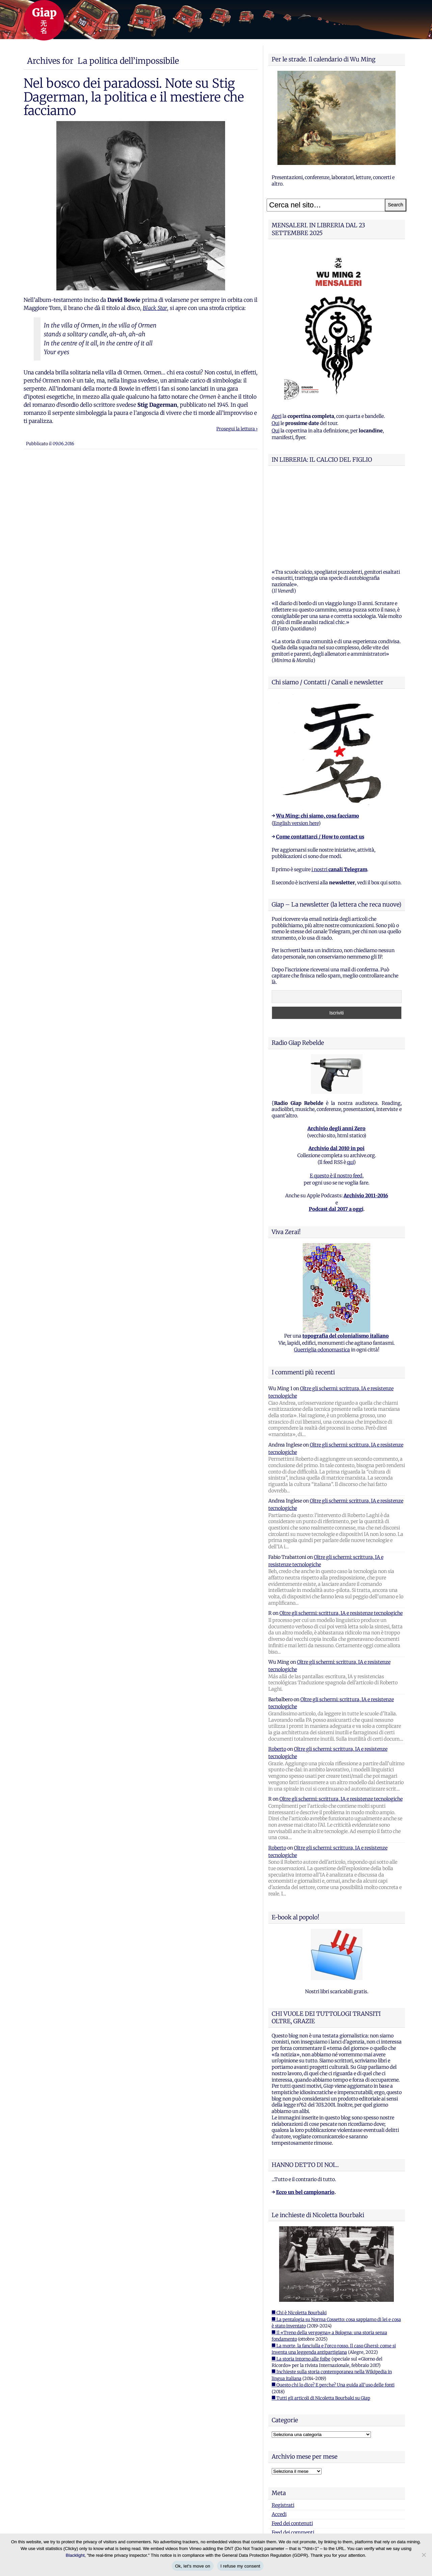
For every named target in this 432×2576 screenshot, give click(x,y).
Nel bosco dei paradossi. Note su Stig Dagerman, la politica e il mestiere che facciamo (134, 97)
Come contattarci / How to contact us (320, 752)
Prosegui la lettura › (237, 429)
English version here (296, 739)
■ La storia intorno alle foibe (301, 2275)
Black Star (155, 308)
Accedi (279, 2430)
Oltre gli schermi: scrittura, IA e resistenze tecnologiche (341, 1529)
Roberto (277, 1665)
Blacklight (75, 2555)
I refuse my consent (240, 2566)
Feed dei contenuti (292, 2439)
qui (350, 1078)
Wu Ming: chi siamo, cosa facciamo (317, 731)
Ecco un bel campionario (305, 2108)
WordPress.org (288, 2457)
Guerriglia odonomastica (322, 1265)
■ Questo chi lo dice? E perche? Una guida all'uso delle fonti (333, 2300)
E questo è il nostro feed (336, 1091)
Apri (276, 416)
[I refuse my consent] (423, 2554)
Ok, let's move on (192, 2566)
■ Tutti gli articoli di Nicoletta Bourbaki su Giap (321, 2314)
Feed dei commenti (293, 2448)
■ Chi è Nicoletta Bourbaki (299, 2228)
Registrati (283, 2421)
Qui (275, 423)
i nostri (339, 785)
